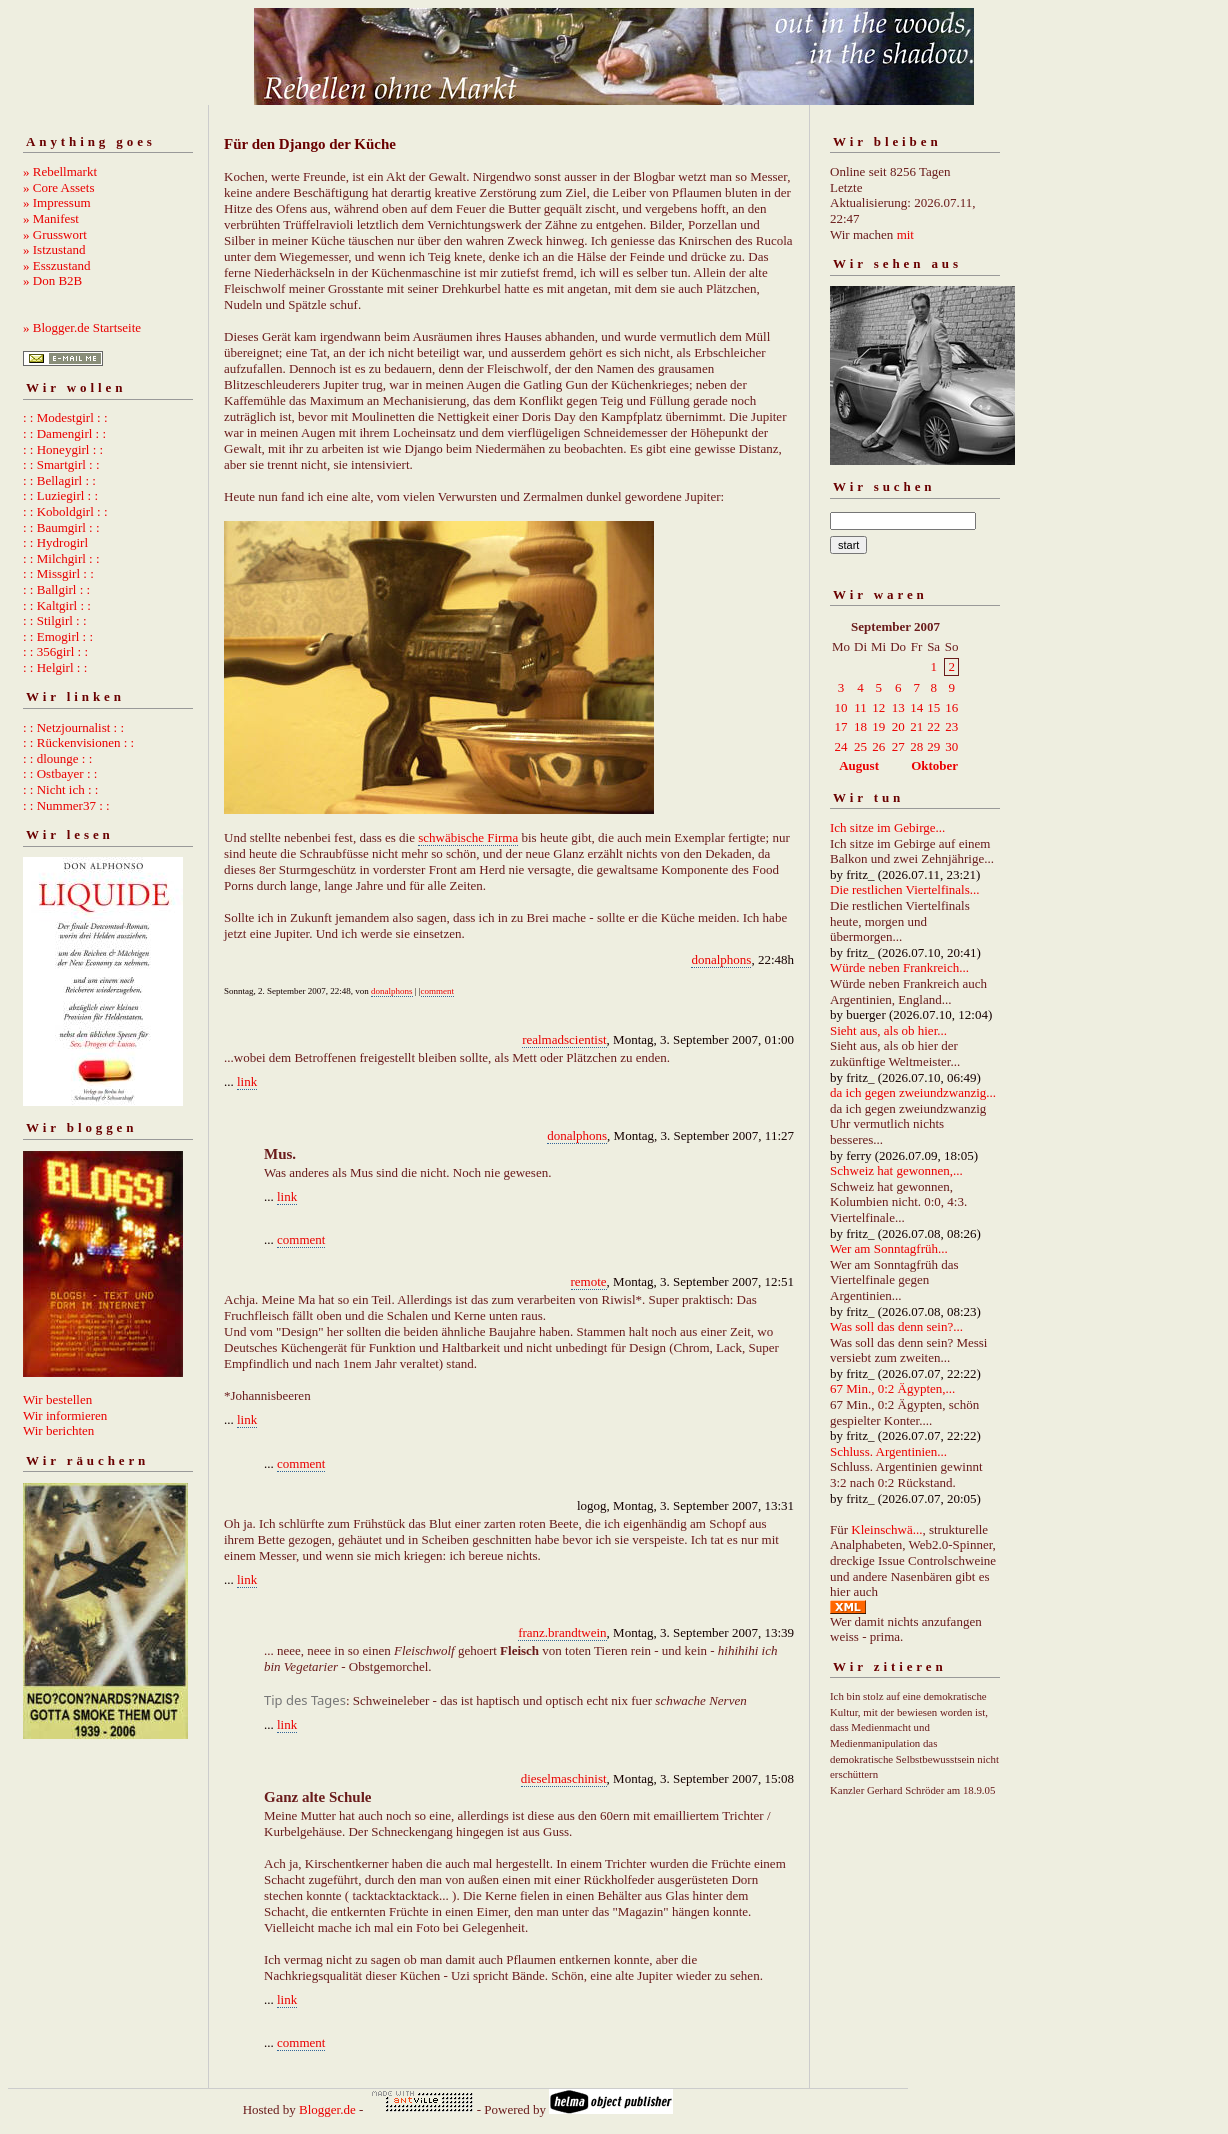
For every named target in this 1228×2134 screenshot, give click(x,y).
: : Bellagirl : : (59, 480)
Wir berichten (58, 1430)
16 (951, 707)
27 (898, 746)
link (247, 1081)
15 (933, 707)
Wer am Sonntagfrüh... (889, 1248)
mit (905, 234)
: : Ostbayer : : (60, 773)
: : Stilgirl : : (55, 620)
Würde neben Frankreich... (899, 967)
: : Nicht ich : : (60, 789)
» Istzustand (54, 249)
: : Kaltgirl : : (57, 605)
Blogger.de (327, 2109)
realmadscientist (564, 1039)
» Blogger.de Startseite (82, 327)
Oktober (934, 765)
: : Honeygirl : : (63, 449)
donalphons (721, 959)
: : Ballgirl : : (56, 589)
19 (878, 726)
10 (841, 707)
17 (841, 726)
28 (916, 746)
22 (933, 726)
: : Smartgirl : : (61, 464)
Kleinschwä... (886, 1529)
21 (916, 726)
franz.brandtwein (562, 1632)
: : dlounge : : (57, 758)
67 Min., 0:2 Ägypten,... (892, 1388)
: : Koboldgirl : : (65, 511)
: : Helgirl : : (55, 667)
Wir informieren (65, 1415)
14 (916, 707)
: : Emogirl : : (58, 636)
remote (589, 1281)
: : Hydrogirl (55, 542)
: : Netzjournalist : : (73, 727)
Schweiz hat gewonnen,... (896, 1170)
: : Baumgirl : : (61, 527)
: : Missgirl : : (58, 573)
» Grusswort (55, 234)
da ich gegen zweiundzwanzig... (913, 1092)
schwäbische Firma (468, 837)
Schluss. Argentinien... (888, 1451)
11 (860, 707)
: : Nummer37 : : (66, 805)
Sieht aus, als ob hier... (888, 1030)
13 (898, 707)
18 (860, 726)
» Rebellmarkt (60, 171)
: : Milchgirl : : (61, 558)
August (859, 765)
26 (878, 746)
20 (898, 726)
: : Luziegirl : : (60, 495)
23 (951, 726)
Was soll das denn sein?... (896, 1326)
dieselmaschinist (564, 1778)
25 (860, 746)
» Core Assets (59, 187)
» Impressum (57, 202)
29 (933, 746)
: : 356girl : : (55, 651)
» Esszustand (57, 265)
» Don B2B (52, 280)
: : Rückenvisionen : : (78, 742)
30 (951, 746)
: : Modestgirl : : (65, 417)
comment (438, 991)
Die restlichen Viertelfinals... (905, 889)
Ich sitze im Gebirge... (887, 827)
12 (878, 707)
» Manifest (51, 218)
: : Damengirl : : (64, 433)
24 (841, 746)
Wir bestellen (57, 1399)
